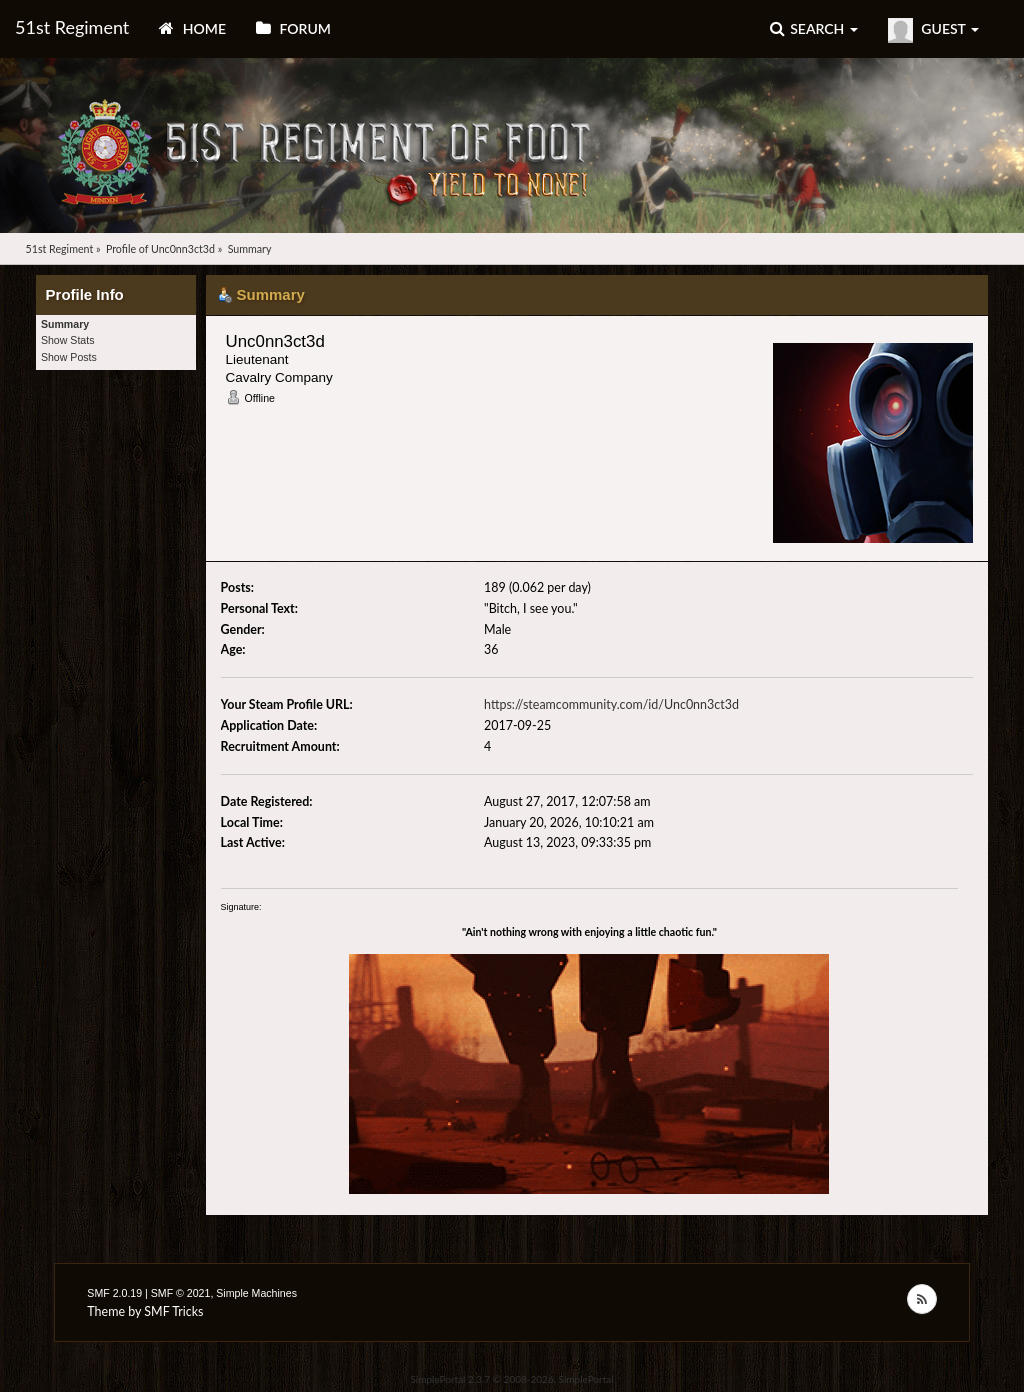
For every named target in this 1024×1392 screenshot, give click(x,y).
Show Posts (69, 357)
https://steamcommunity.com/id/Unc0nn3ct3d (611, 704)
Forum (293, 28)
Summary (65, 324)
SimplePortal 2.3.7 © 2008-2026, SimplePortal (511, 1379)
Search (814, 28)
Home (192, 28)
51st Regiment (72, 27)
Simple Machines (256, 1293)
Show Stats (68, 340)
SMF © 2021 (181, 1293)
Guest (933, 30)
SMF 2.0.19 (114, 1293)
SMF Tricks (173, 1311)
